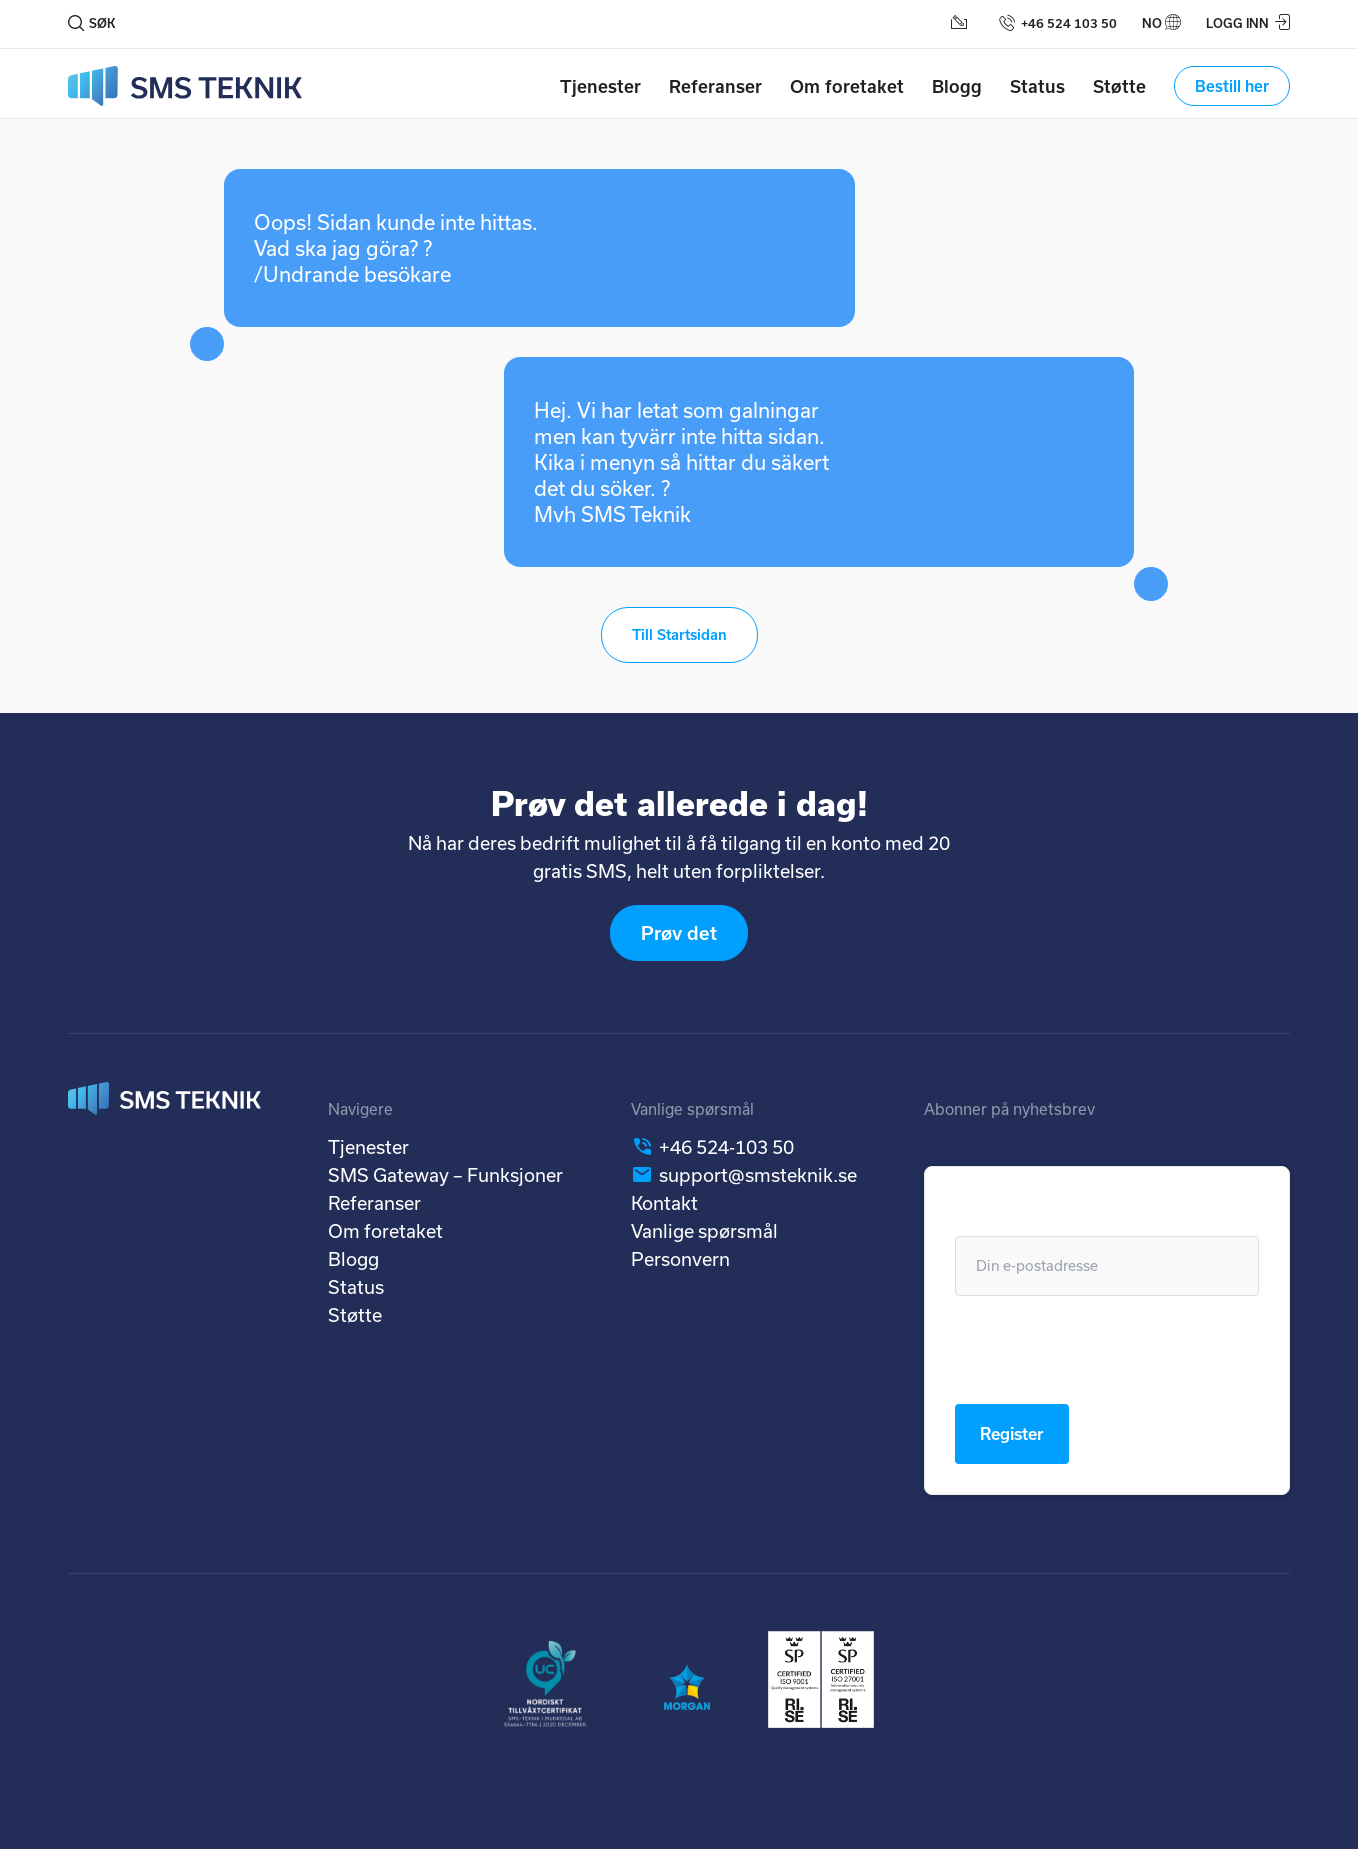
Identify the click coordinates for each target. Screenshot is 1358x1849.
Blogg (957, 86)
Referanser (715, 86)
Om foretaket (847, 86)
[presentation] (1107, 1350)
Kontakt (664, 1203)
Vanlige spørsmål (704, 1231)
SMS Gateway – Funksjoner (445, 1175)
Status (1037, 86)
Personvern (680, 1259)
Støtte (1119, 86)
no (1152, 23)
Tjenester (600, 86)
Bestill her (1232, 86)
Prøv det (679, 933)
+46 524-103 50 (726, 1147)
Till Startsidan (679, 634)
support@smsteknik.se (758, 1175)
